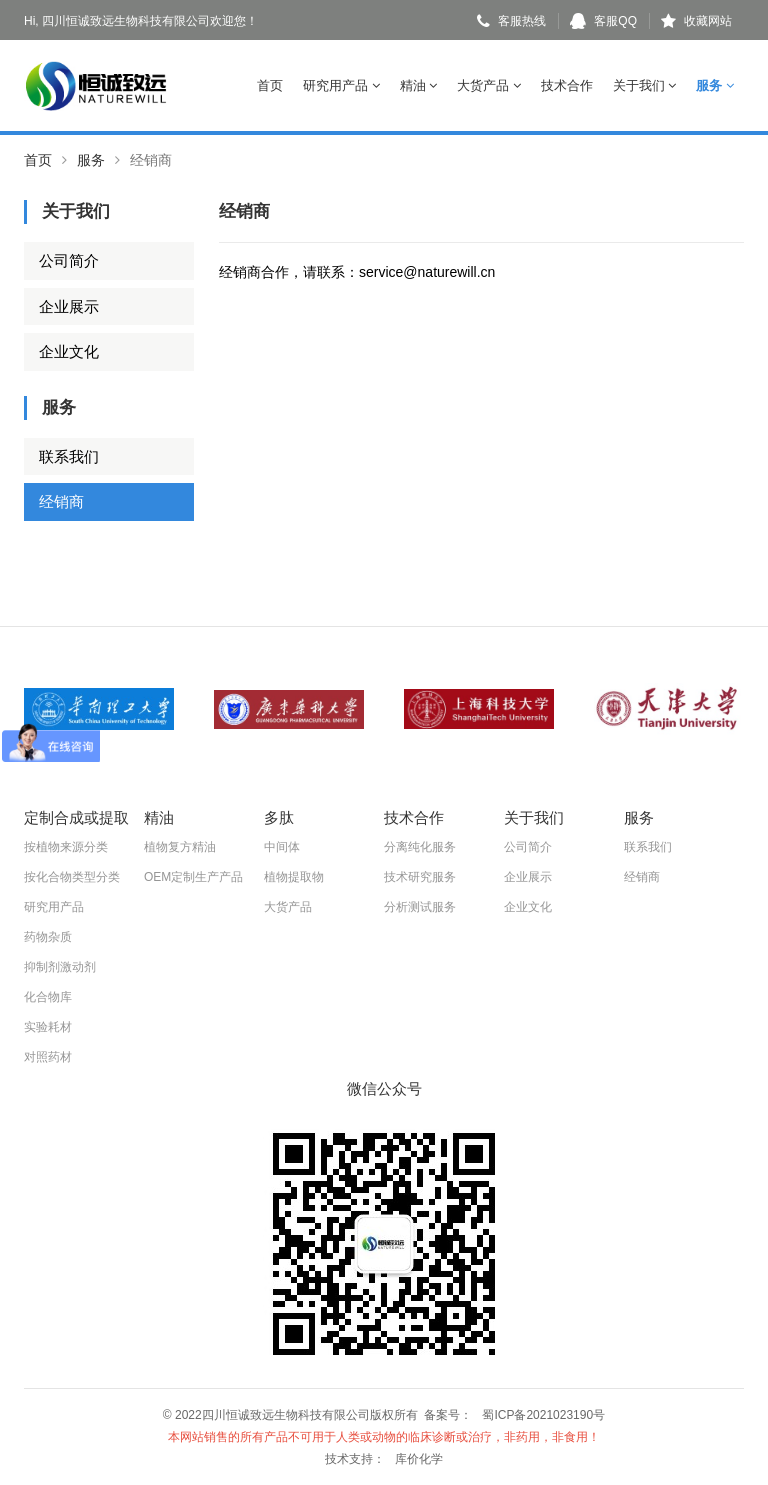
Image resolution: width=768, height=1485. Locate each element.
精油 (419, 85)
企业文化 (69, 351)
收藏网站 (696, 21)
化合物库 (48, 997)
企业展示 (69, 306)
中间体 (282, 847)
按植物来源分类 (66, 847)
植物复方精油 (180, 847)
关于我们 (645, 85)
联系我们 (69, 456)
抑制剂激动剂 (60, 967)
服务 (715, 85)
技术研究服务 (420, 877)
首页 (270, 85)
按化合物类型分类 (72, 877)
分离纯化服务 (420, 847)
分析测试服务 (420, 907)
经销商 (61, 501)
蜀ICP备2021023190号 (543, 1415)
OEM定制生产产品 (193, 877)
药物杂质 (48, 937)
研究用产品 (341, 85)
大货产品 (489, 85)
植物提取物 (294, 877)
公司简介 (69, 260)
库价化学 (419, 1459)
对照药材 (48, 1057)
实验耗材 (48, 1027)
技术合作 (567, 85)
